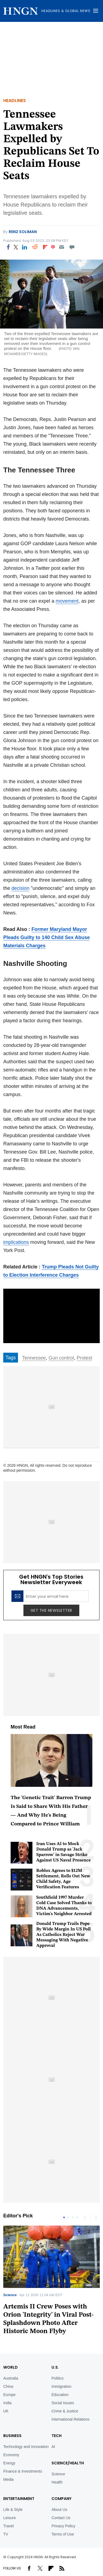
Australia (10, 2378)
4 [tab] (77, 2217)
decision (20, 888)
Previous (84, 2217)
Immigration (61, 2386)
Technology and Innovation (26, 2446)
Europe (9, 2394)
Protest (84, 1358)
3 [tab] (73, 2217)
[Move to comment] (72, 247)
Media (8, 2479)
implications (16, 1242)
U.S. (55, 2367)
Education (60, 2394)
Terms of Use (63, 2534)
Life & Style (13, 2509)
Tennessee (34, 1358)
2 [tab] (68, 2217)
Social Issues (63, 2403)
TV (5, 2534)
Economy (11, 2455)
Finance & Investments (22, 2471)
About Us (59, 2509)
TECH (57, 2435)
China (8, 2386)
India (7, 2403)
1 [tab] (64, 2217)
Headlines (14, 100)
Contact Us (61, 2518)
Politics (57, 2378)
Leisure (9, 2518)
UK (5, 2411)
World (10, 2367)
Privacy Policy (63, 2526)
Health (57, 2482)
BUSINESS (12, 2435)
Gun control (61, 1358)
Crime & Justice (65, 2411)
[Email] (61, 247)
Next (95, 2217)
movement (67, 601)
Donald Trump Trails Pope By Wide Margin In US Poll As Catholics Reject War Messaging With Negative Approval (63, 1935)
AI (53, 2446)
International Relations (70, 2419)
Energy (9, 2463)
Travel (8, 2526)
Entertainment (18, 2498)
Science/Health (68, 2463)
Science (10, 2295)
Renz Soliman (23, 231)
